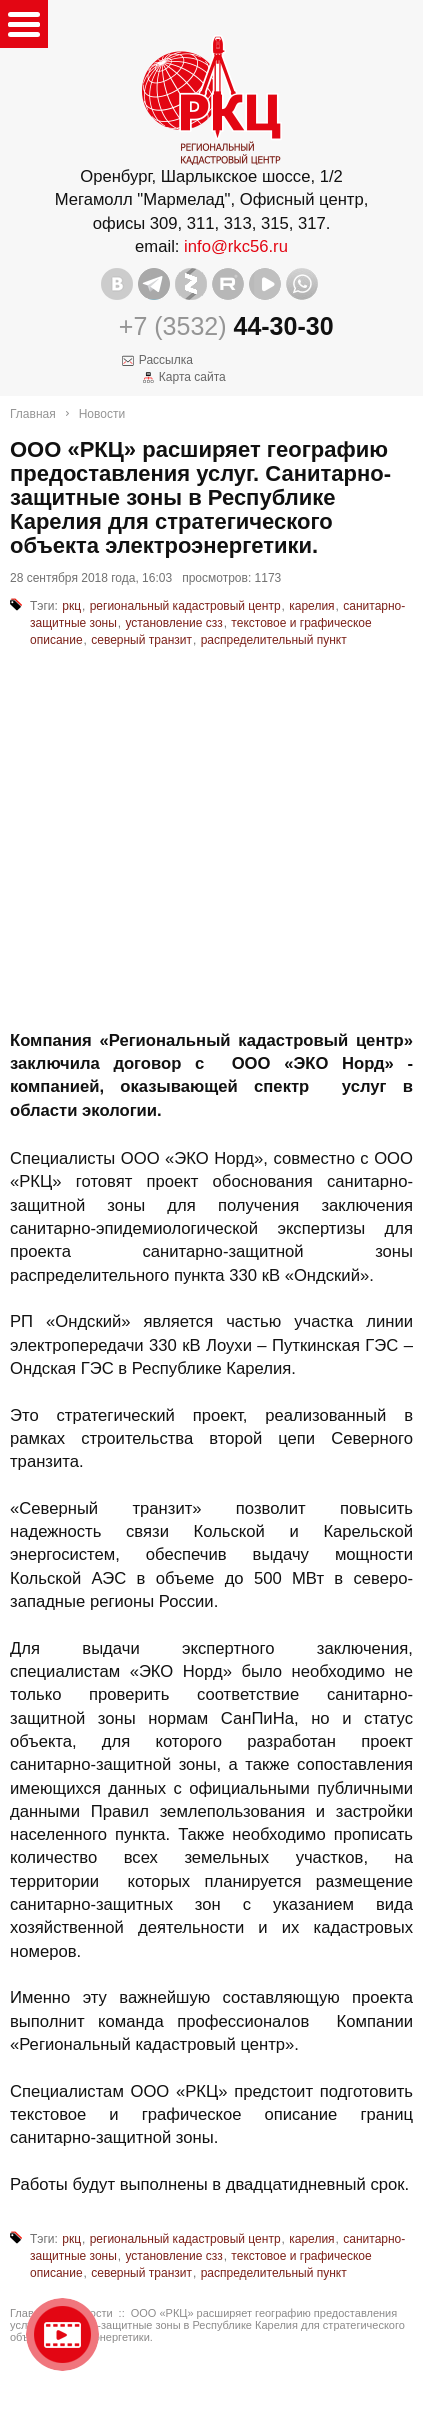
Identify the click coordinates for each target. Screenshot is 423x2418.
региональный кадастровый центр (185, 606)
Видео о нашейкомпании (62, 2334)
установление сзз (173, 623)
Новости (102, 414)
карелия (311, 606)
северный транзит (141, 640)
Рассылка (166, 360)
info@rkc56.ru (236, 246)
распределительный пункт (274, 640)
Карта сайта (192, 377)
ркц (71, 606)
